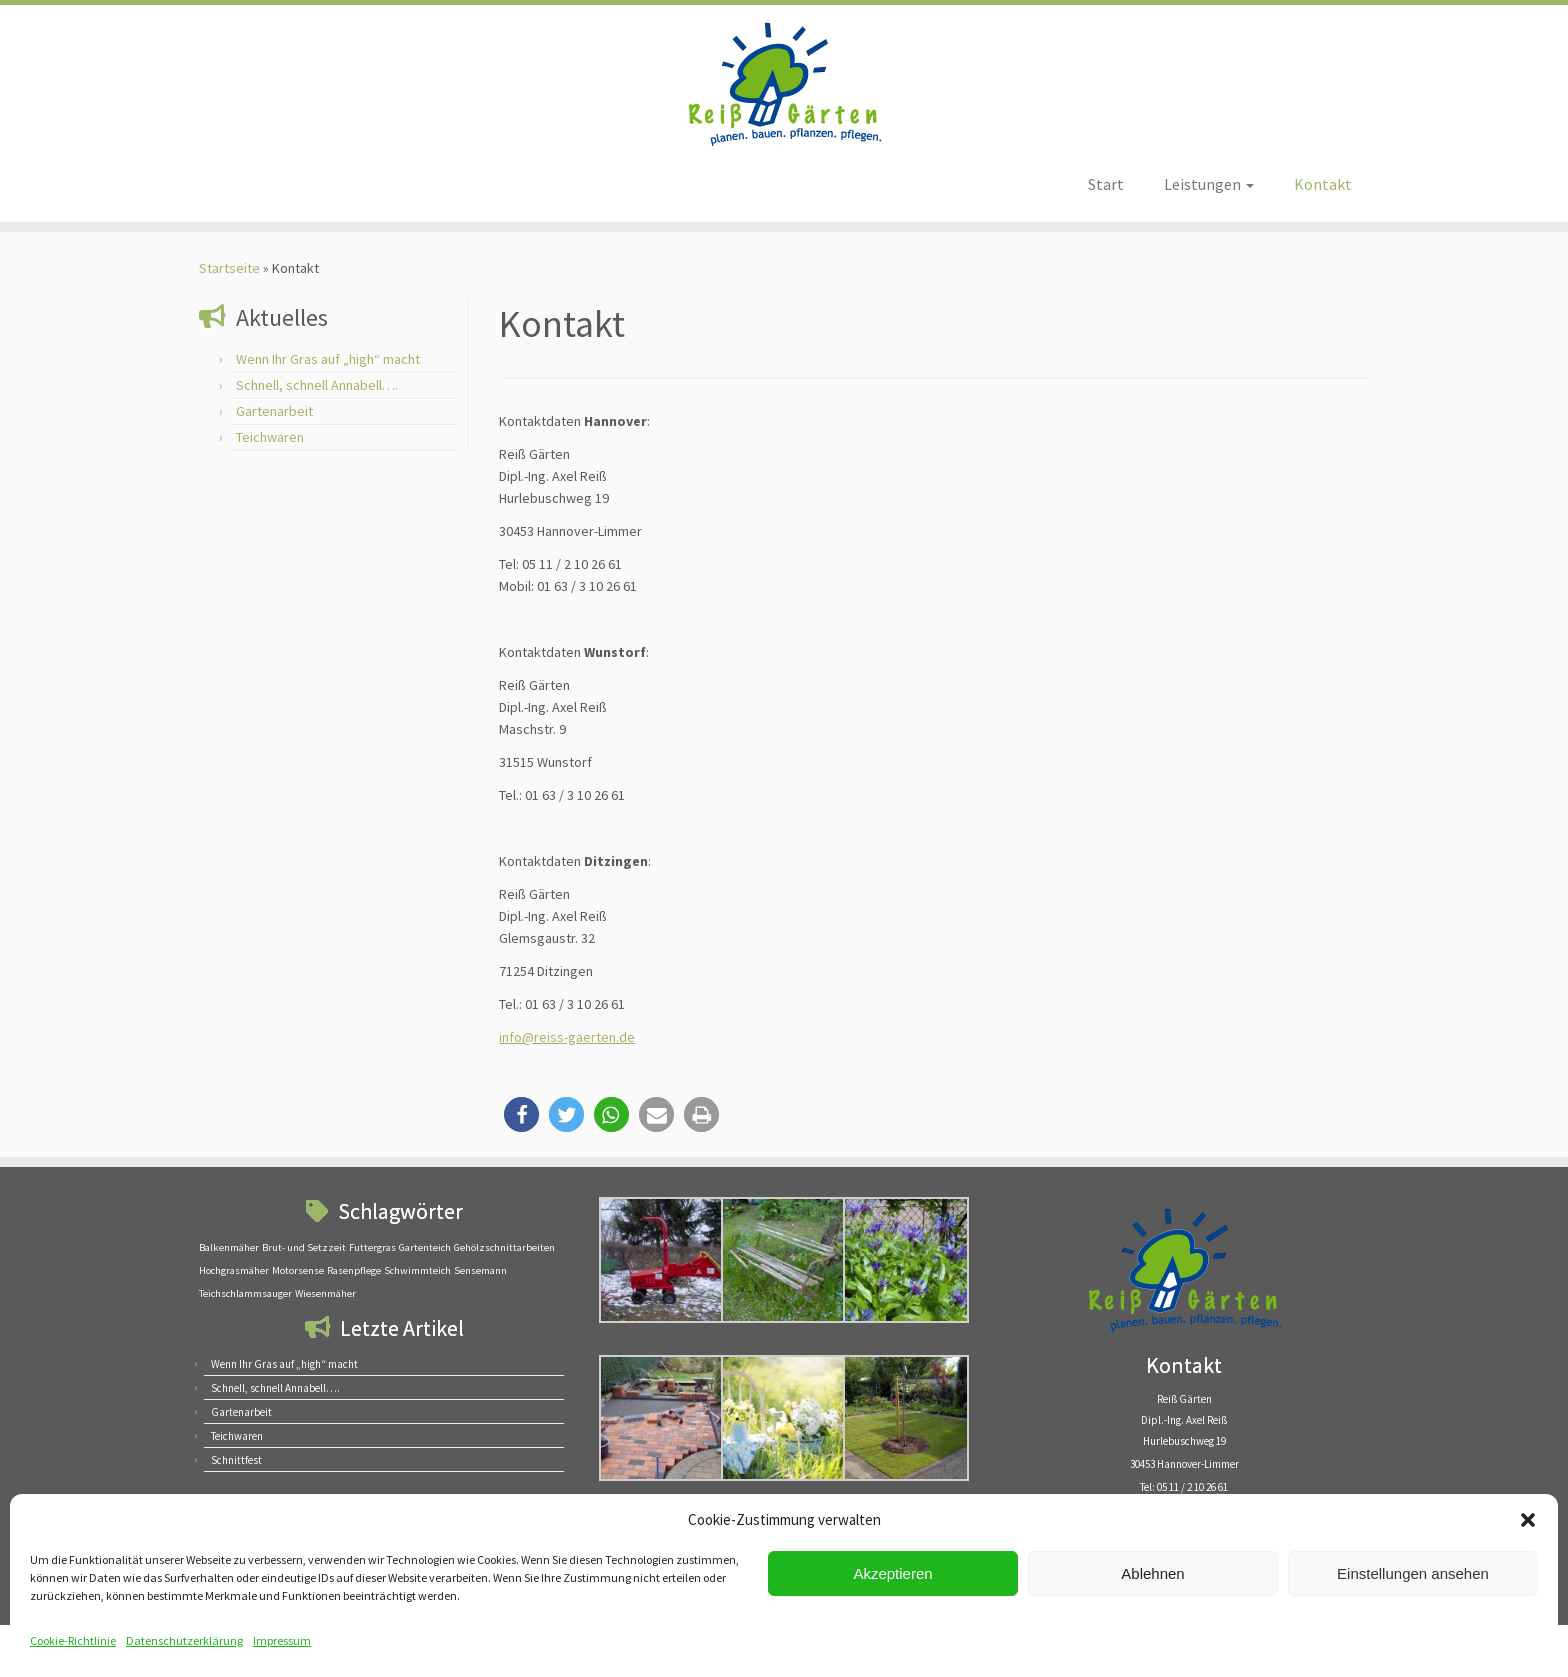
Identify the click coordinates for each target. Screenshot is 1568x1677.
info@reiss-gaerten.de (567, 1037)
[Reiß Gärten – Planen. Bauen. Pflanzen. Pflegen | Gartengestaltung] (784, 84)
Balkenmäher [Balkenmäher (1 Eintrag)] (229, 1247)
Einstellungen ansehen (1413, 1573)
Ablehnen (1152, 1573)
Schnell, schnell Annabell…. (317, 385)
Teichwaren (270, 437)
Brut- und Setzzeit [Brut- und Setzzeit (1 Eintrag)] (304, 1247)
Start (1106, 184)
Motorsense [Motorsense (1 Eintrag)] (298, 1270)
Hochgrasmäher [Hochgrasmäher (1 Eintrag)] (234, 1270)
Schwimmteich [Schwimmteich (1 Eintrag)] (417, 1270)
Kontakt (1323, 184)
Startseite (229, 268)
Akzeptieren (892, 1573)
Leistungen (1209, 184)
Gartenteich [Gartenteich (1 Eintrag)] (425, 1247)
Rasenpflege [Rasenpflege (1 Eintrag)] (354, 1270)
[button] (1528, 1520)
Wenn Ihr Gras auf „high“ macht (328, 359)
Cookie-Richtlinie (73, 1640)
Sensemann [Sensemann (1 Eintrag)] (480, 1270)
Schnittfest (236, 1460)
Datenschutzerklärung (184, 1640)
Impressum (282, 1640)
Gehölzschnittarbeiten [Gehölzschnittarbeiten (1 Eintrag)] (504, 1247)
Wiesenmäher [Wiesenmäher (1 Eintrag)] (325, 1293)
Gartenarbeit (274, 411)
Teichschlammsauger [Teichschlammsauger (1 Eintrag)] (245, 1293)
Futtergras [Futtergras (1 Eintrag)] (372, 1247)
